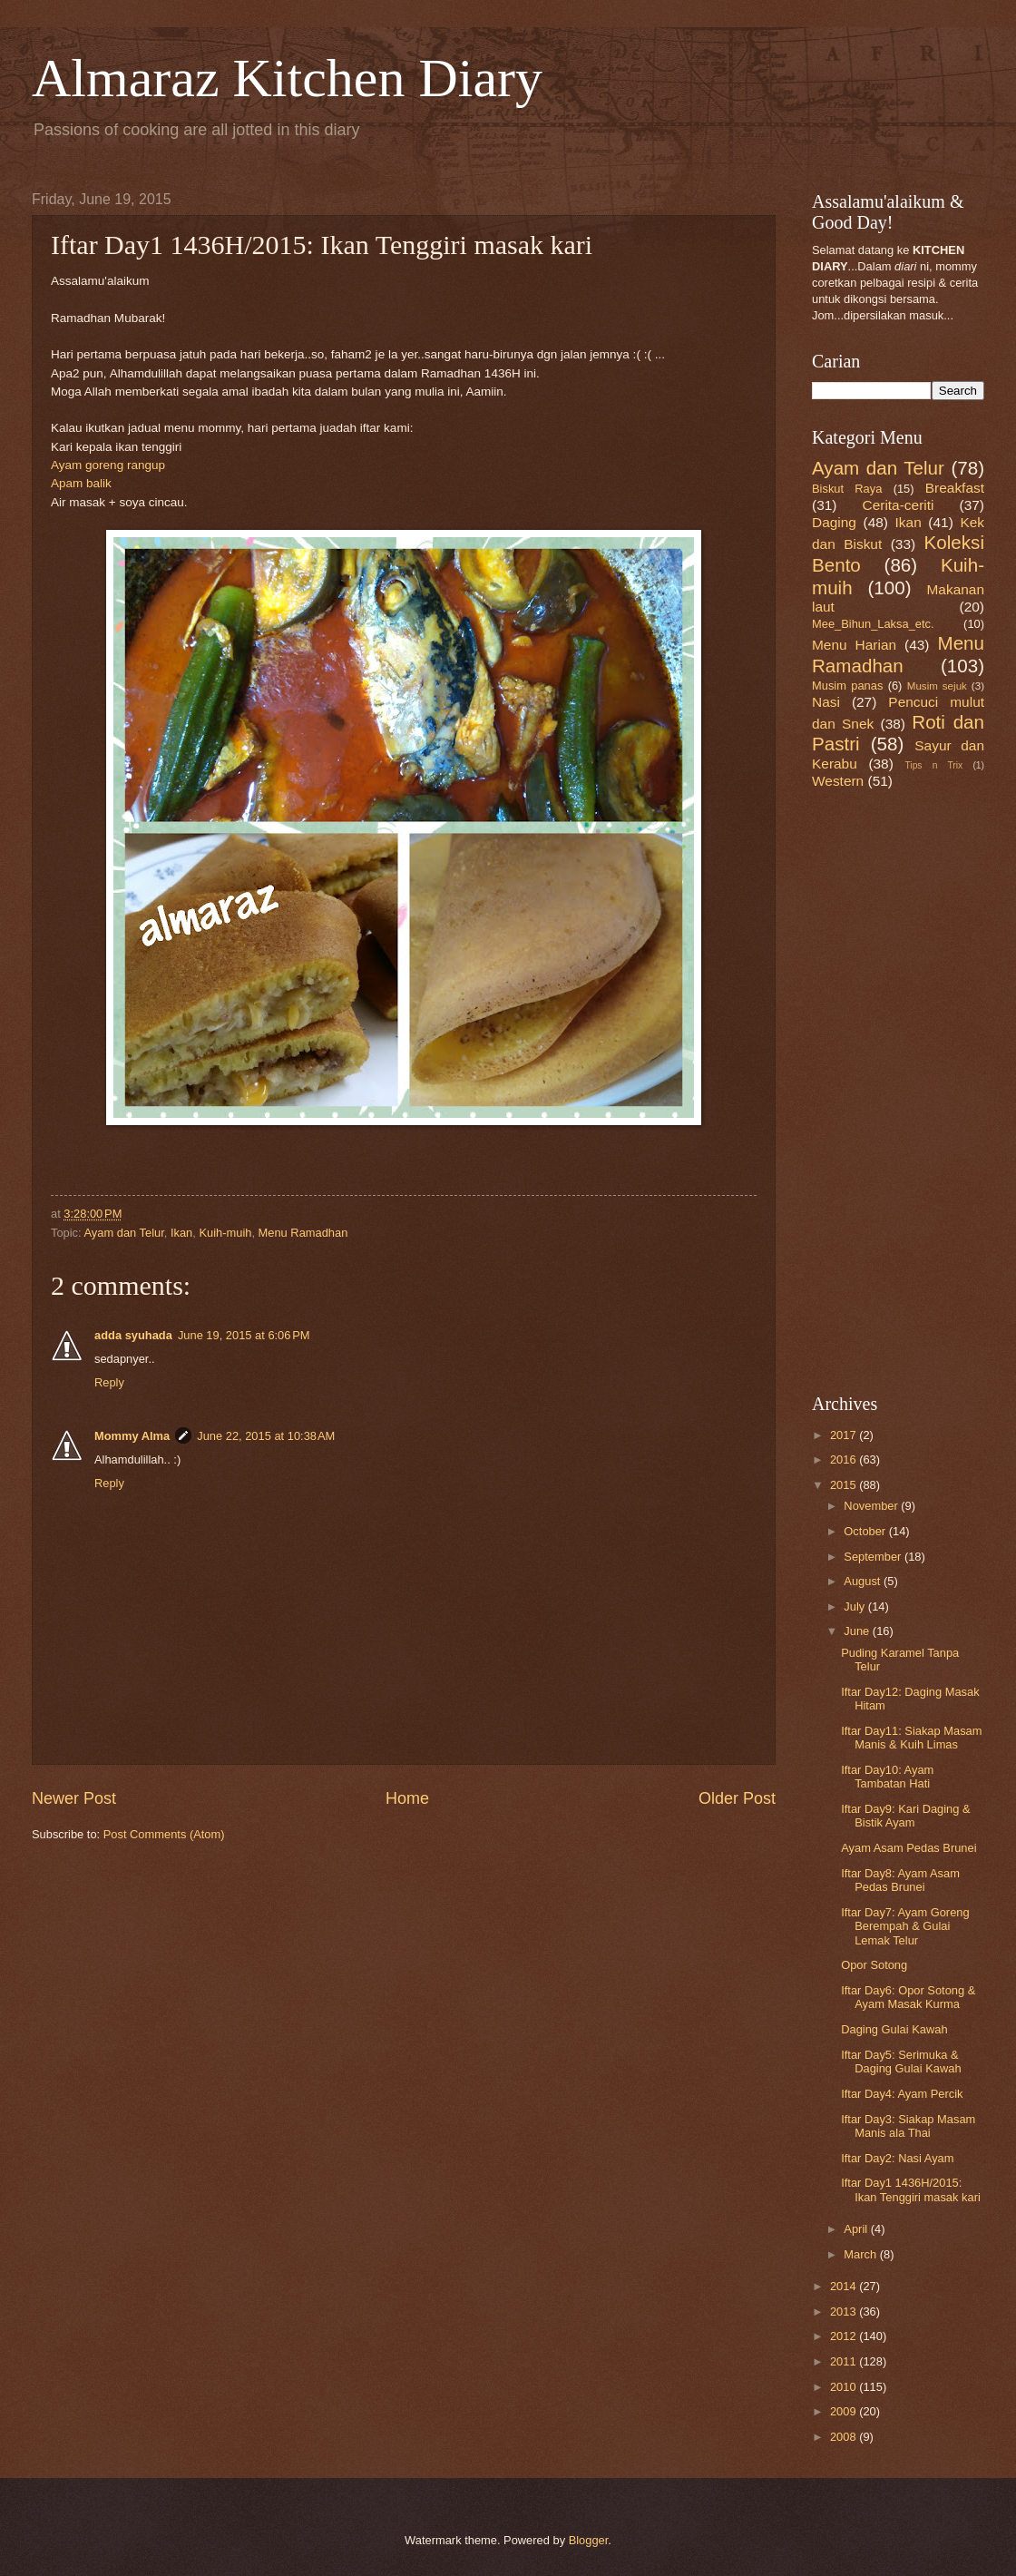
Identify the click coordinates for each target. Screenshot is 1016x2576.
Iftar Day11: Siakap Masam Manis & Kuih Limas (911, 1737)
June (858, 1631)
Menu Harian (854, 644)
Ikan (181, 1232)
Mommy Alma (132, 1436)
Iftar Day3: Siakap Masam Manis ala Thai (908, 2126)
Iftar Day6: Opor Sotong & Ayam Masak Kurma (908, 1997)
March (861, 2254)
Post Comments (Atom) (164, 1834)
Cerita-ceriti (898, 505)
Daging (834, 522)
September (874, 1556)
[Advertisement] (866, 1090)
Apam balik (81, 483)
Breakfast (954, 487)
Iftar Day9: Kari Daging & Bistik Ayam (905, 1815)
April (857, 2229)
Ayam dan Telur (124, 1232)
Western (838, 780)
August (864, 1581)
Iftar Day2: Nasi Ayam (897, 2158)
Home (407, 1798)
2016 (844, 1459)
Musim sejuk (937, 686)
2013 (844, 2311)
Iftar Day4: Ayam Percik (901, 2094)
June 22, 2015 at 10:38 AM (266, 1436)
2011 (844, 2361)
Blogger (589, 2540)
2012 (844, 2336)
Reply (109, 1382)
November (872, 1506)
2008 (844, 2437)
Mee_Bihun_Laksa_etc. (873, 624)
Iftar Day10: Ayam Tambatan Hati (887, 1776)
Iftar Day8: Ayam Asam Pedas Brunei (900, 1880)
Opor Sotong (874, 1965)
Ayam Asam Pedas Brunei (908, 1848)
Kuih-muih (225, 1232)
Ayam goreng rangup (108, 465)
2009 (844, 2411)
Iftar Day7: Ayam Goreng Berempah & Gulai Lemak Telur (905, 1926)
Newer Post (74, 1798)
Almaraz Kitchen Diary (287, 78)
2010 (844, 2387)
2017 (844, 1435)
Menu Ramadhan (303, 1232)
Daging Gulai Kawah (894, 2029)
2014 (844, 2286)
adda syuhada (133, 1335)
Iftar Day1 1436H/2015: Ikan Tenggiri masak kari (911, 2189)
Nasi (826, 702)
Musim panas (847, 685)
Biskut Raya (847, 488)
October (866, 1531)
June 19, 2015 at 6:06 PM (244, 1335)
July (855, 1606)
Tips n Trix (933, 765)
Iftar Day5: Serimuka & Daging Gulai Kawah (901, 2061)
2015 (844, 1485)
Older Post (737, 1798)
